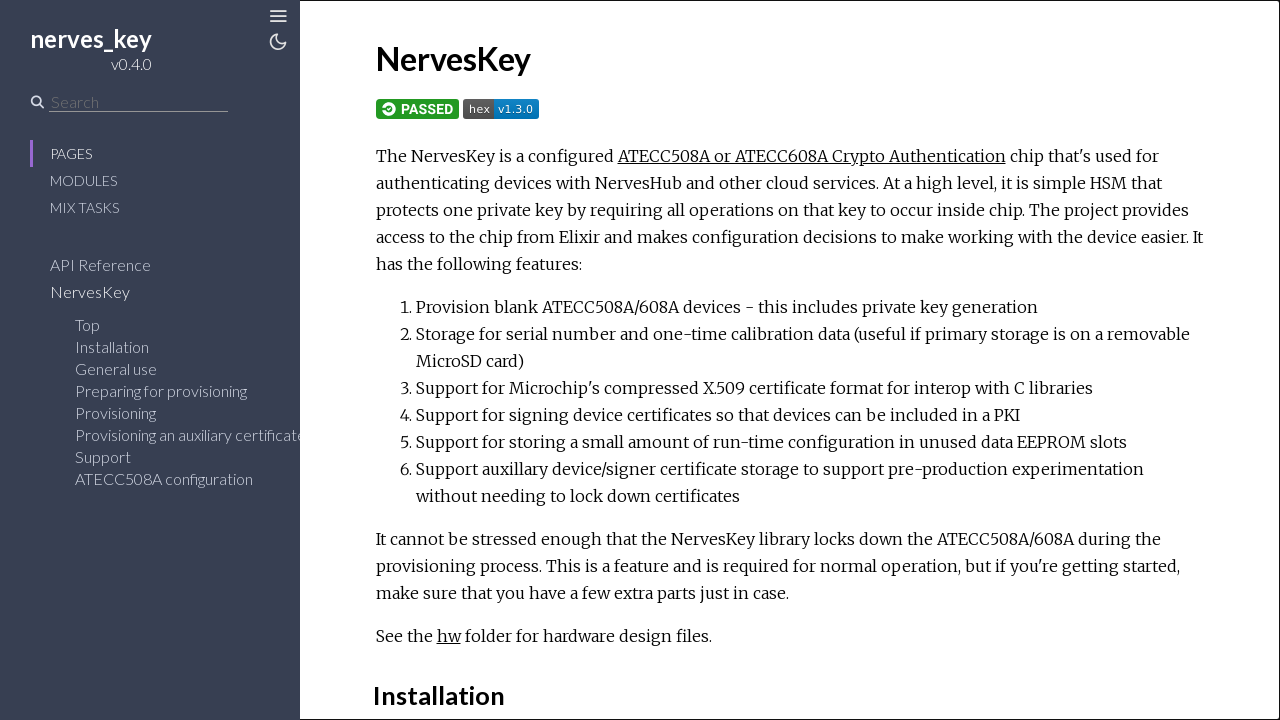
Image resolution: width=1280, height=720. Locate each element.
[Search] (138, 102)
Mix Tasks (84, 207)
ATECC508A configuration (164, 478)
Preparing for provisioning (161, 390)
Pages (71, 153)
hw (449, 636)
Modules (83, 180)
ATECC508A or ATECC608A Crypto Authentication (812, 156)
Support (103, 456)
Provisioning (115, 412)
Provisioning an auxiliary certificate (190, 434)
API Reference (113, 264)
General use (116, 368)
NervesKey (103, 291)
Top (87, 324)
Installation (112, 346)
